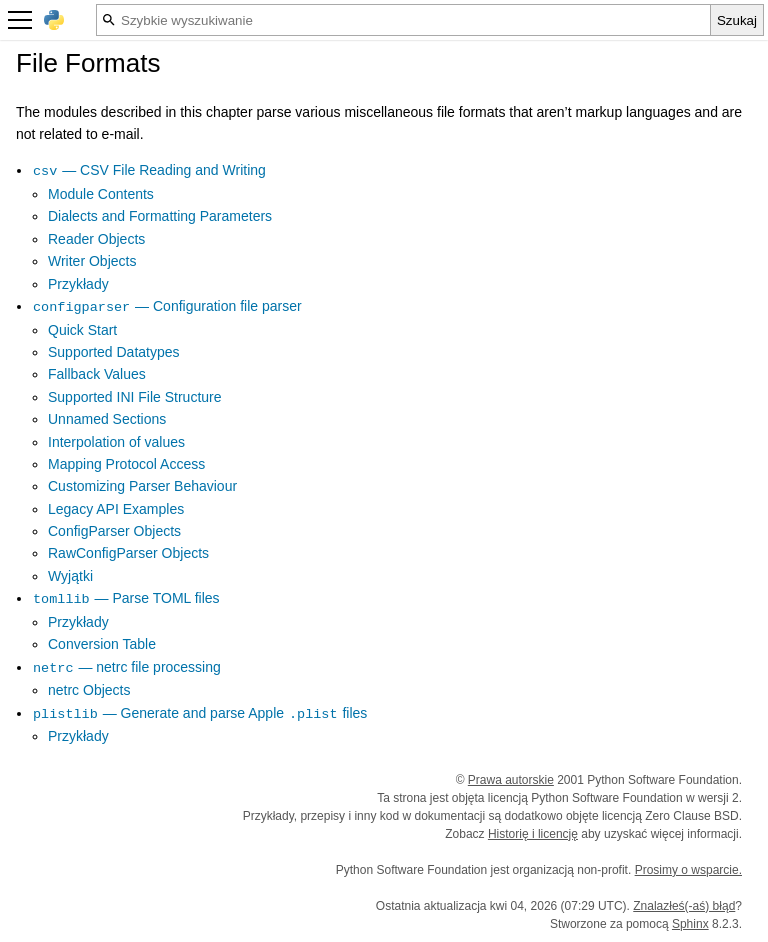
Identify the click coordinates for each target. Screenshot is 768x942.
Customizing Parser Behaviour (142, 486)
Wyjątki (70, 576)
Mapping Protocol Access (126, 464)
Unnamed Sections (107, 419)
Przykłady (78, 284)
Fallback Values (97, 374)
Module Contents (101, 194)
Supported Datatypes (114, 352)
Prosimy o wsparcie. (688, 870)
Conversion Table (102, 644)
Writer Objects (92, 261)
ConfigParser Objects (114, 531)
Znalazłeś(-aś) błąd (684, 906)
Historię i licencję (533, 834)
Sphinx (690, 924)
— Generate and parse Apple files (199, 713)
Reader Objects (96, 239)
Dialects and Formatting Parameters (160, 216)
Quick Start (82, 330)
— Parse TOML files (126, 598)
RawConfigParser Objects (128, 553)
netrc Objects (89, 690)
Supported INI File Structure (135, 397)
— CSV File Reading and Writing (149, 170)
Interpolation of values (116, 442)
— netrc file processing (126, 667)
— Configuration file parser (167, 306)
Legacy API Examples (116, 509)
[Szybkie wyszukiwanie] (403, 20)
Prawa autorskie (511, 780)
